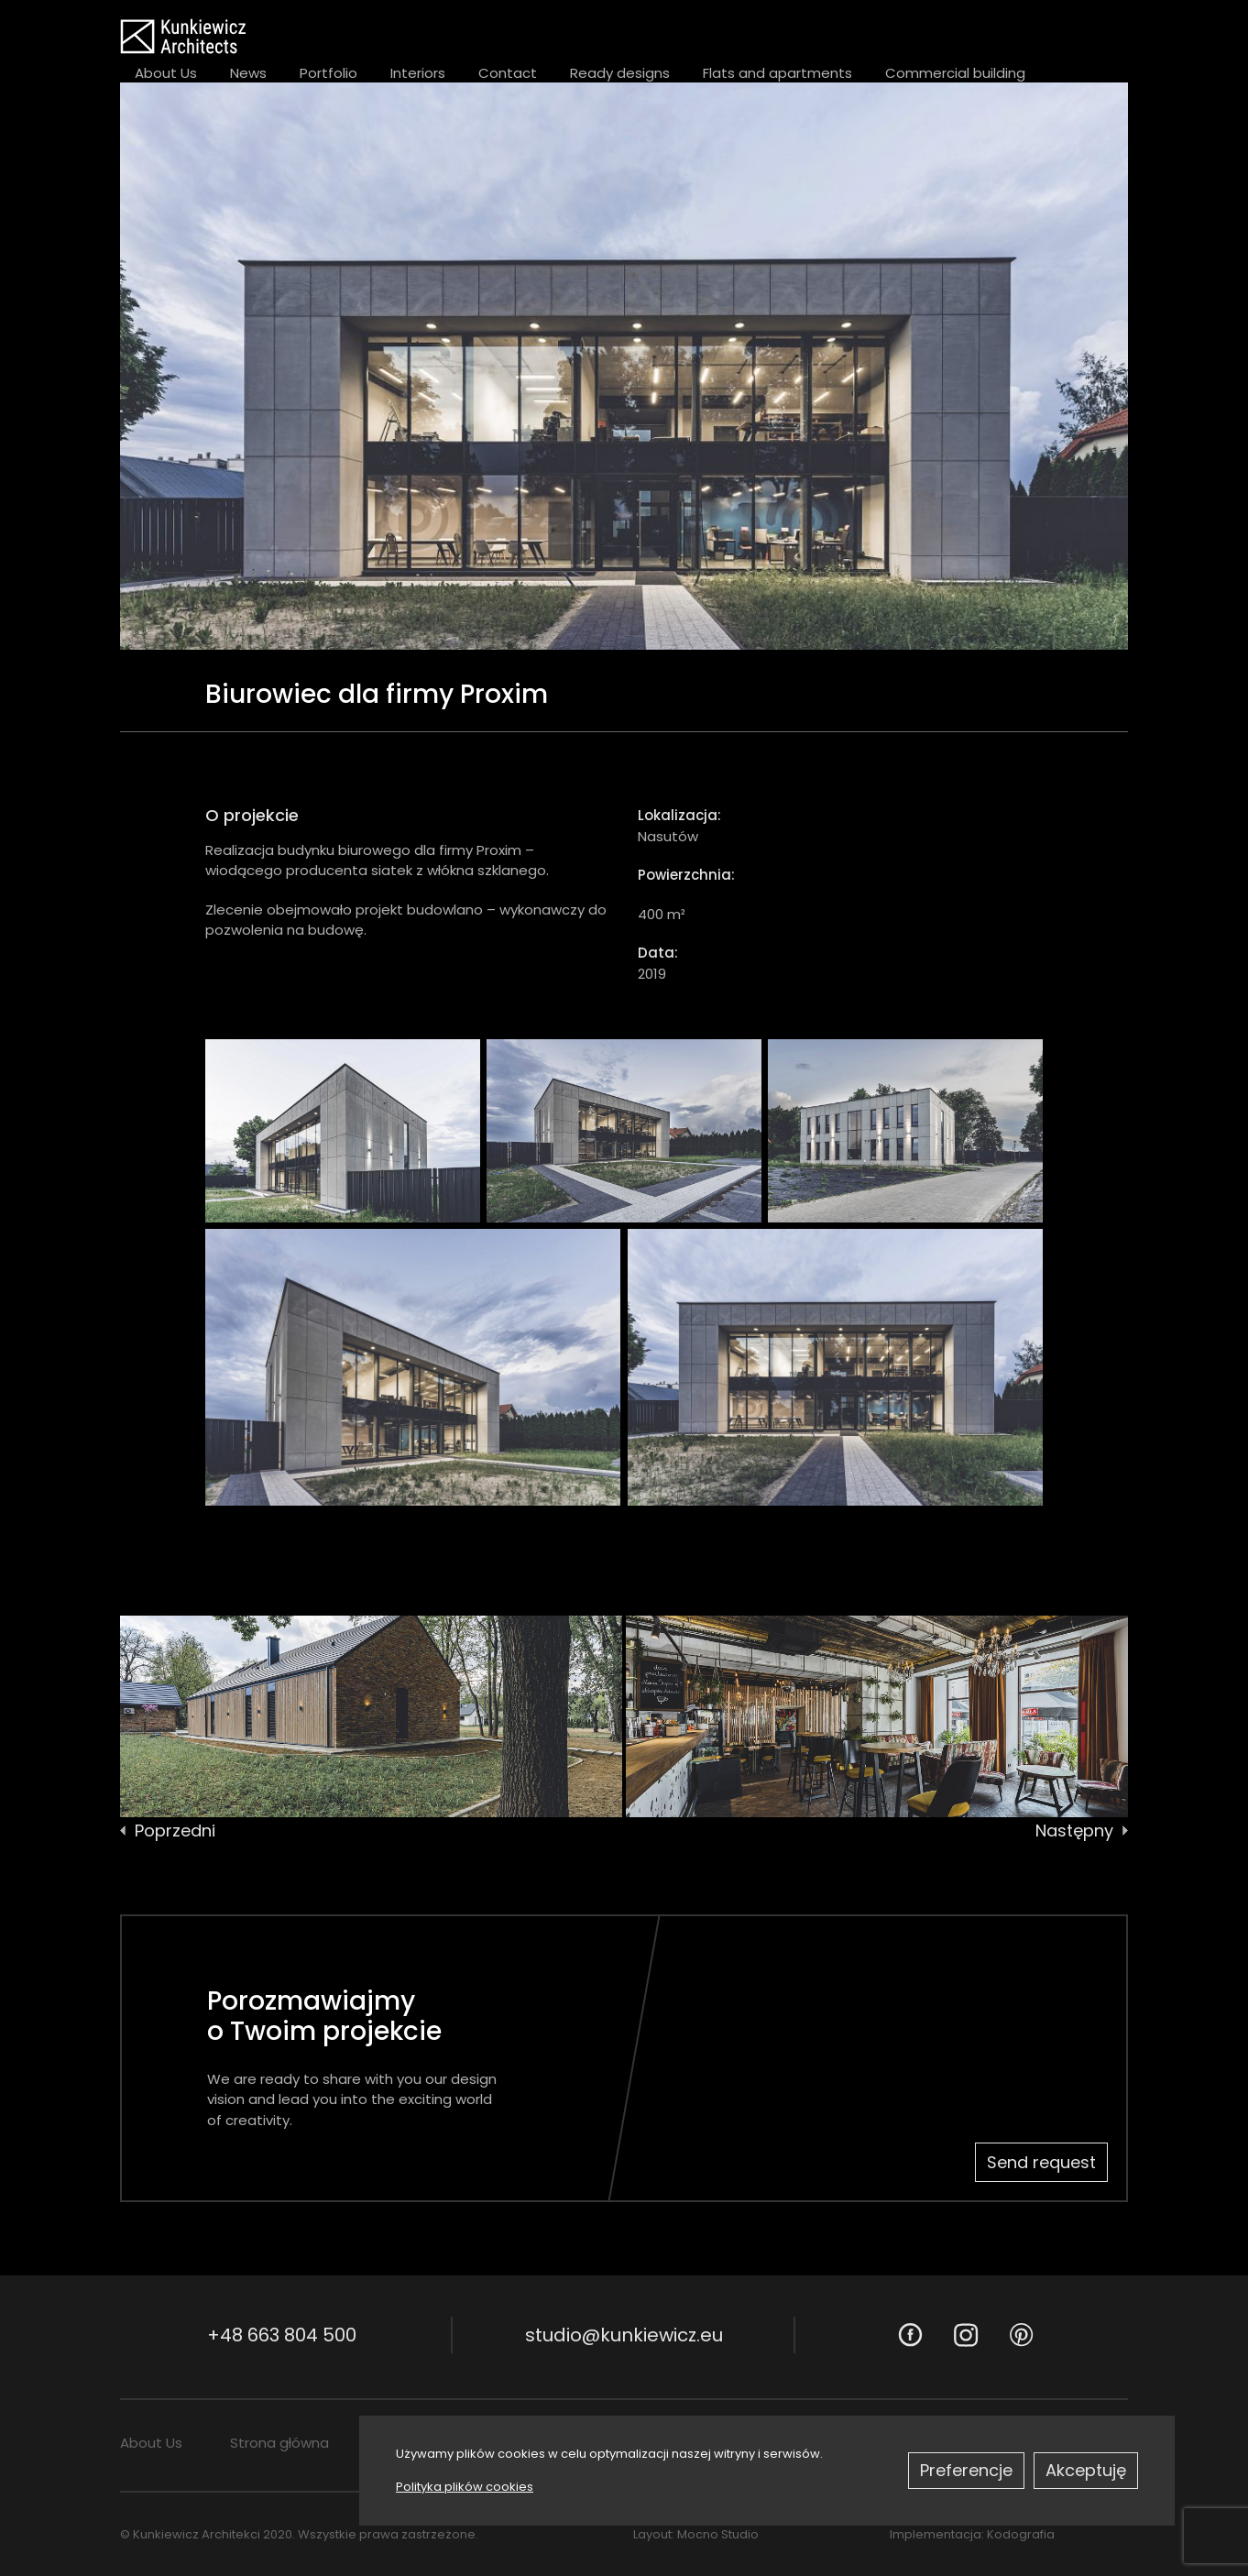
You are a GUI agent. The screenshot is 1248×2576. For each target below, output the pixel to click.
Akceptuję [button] (1085, 2470)
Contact (507, 72)
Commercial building (955, 72)
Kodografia (1021, 2534)
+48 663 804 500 (281, 2335)
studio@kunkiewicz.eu (624, 2335)
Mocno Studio (718, 2534)
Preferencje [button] (966, 2470)
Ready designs (620, 72)
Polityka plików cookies (464, 2486)
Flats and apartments (777, 72)
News (248, 72)
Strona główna (279, 2442)
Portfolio (328, 72)
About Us (166, 72)
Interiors (417, 72)
